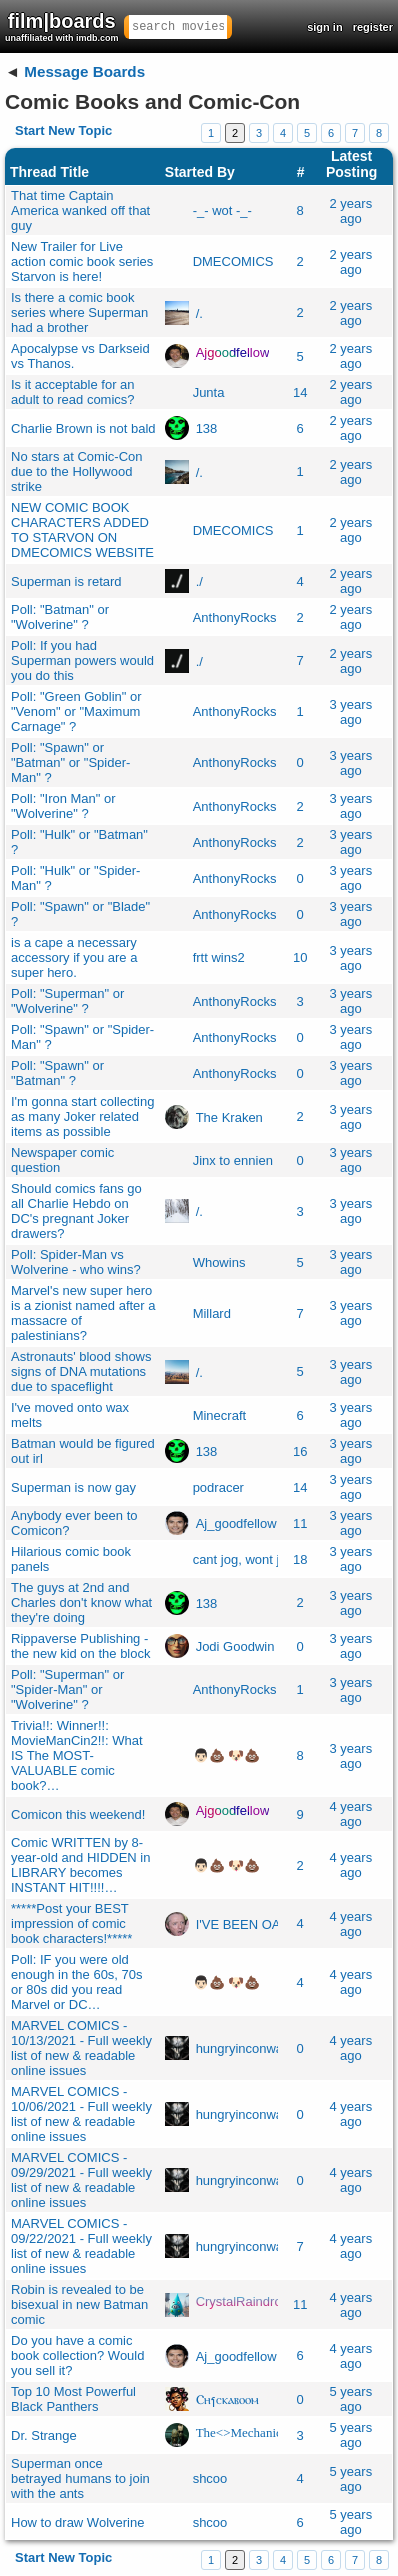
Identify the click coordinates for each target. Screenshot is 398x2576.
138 (207, 428)
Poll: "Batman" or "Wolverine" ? (60, 617)
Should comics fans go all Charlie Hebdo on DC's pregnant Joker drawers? (76, 1211)
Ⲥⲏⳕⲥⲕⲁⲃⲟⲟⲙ (227, 2399)
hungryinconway (243, 2048)
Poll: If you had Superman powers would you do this (82, 660)
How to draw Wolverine (77, 2522)
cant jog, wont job (243, 1559)
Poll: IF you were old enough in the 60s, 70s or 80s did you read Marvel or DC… (77, 1982)
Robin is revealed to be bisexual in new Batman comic (79, 2304)
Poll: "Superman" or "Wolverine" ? (67, 1001)
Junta (209, 392)
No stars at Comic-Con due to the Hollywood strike (76, 471)
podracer (218, 1487)
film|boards (62, 26)
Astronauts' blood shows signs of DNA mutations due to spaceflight (81, 1371)
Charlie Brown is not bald (83, 428)
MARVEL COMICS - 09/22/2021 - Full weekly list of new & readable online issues (81, 2246)
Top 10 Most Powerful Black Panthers (73, 2399)
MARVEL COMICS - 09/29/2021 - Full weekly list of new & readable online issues (81, 2180)
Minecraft (219, 1415)
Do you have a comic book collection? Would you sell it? (77, 2355)
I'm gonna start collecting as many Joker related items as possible (82, 1116)
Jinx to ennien (233, 1160)
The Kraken (229, 1116)
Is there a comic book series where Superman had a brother (79, 312)
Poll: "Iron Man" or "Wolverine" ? (63, 806)
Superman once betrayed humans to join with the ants (80, 2478)
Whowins (219, 1262)
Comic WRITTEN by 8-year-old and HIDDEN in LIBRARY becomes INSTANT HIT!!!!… (80, 1865)
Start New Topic (63, 130)
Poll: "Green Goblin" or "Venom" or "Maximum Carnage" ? (76, 711)
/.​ (199, 312)
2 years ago (351, 211)
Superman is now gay (73, 1487)
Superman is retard (66, 581)
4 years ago (351, 1814)
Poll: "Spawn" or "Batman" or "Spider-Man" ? (70, 762)
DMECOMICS (233, 261)
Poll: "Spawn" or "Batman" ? (57, 1073)
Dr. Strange (44, 2435)
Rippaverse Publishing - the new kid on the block (80, 1646)
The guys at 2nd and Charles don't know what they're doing (81, 1602)
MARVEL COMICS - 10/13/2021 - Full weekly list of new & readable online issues (81, 2048)
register (373, 27)
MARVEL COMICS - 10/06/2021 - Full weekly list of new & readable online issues (81, 2114)
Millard (212, 1313)
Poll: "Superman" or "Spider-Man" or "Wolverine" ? (67, 1689)
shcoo (210, 2478)
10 (300, 957)
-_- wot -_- (222, 210)
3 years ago (351, 712)
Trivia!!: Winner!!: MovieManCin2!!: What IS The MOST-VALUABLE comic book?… (77, 1755)
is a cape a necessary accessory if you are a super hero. (74, 957)
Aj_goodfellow (236, 1523)
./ (199, 581)
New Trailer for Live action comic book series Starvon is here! (82, 261)
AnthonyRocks (235, 617)
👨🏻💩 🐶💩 (227, 1755)
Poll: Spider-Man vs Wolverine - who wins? (76, 1262)
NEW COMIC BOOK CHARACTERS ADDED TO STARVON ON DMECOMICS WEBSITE (82, 530)
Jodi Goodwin (235, 1646)
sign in (324, 27)
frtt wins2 (219, 957)
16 (300, 1451)
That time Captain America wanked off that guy (80, 210)
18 (300, 1559)
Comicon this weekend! (78, 1814)
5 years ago (351, 2399)
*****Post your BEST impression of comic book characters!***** (71, 1923)
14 (300, 392)
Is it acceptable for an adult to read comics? (73, 392)
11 (300, 1523)
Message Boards (84, 71)
